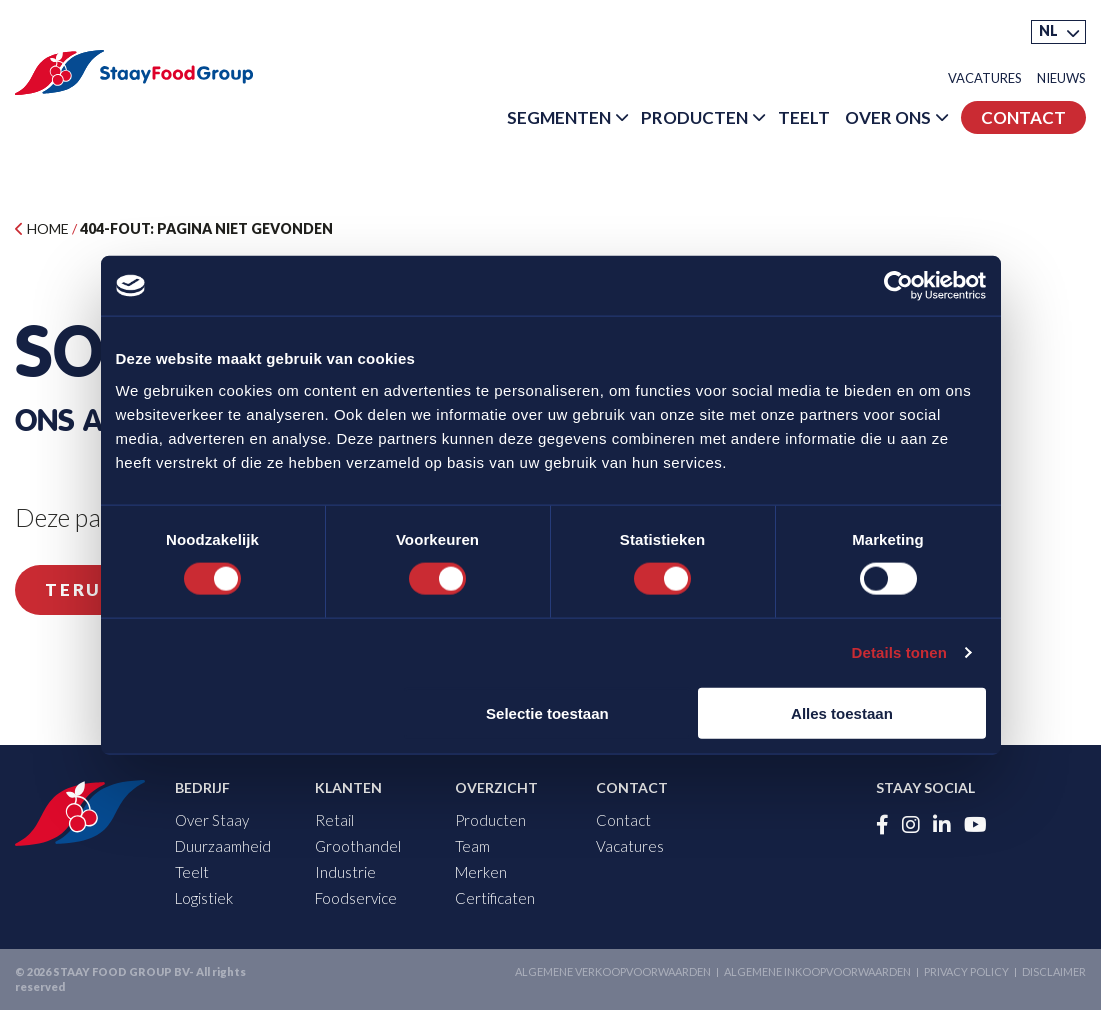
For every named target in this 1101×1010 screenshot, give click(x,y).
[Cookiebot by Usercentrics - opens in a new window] (898, 286)
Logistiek (204, 898)
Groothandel (358, 846)
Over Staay (212, 820)
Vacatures (985, 78)
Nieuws (1061, 78)
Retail (334, 820)
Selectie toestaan (547, 712)
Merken (481, 872)
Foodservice (356, 898)
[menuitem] (1058, 32)
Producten (694, 117)
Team (472, 846)
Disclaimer (1054, 971)
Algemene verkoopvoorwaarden (613, 971)
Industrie (345, 872)
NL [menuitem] (1048, 30)
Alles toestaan (842, 712)
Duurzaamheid (223, 846)
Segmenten (559, 117)
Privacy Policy (966, 971)
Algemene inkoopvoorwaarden (817, 971)
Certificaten (495, 898)
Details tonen (899, 652)
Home (42, 228)
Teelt (804, 117)
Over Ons (888, 117)
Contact (1023, 117)
